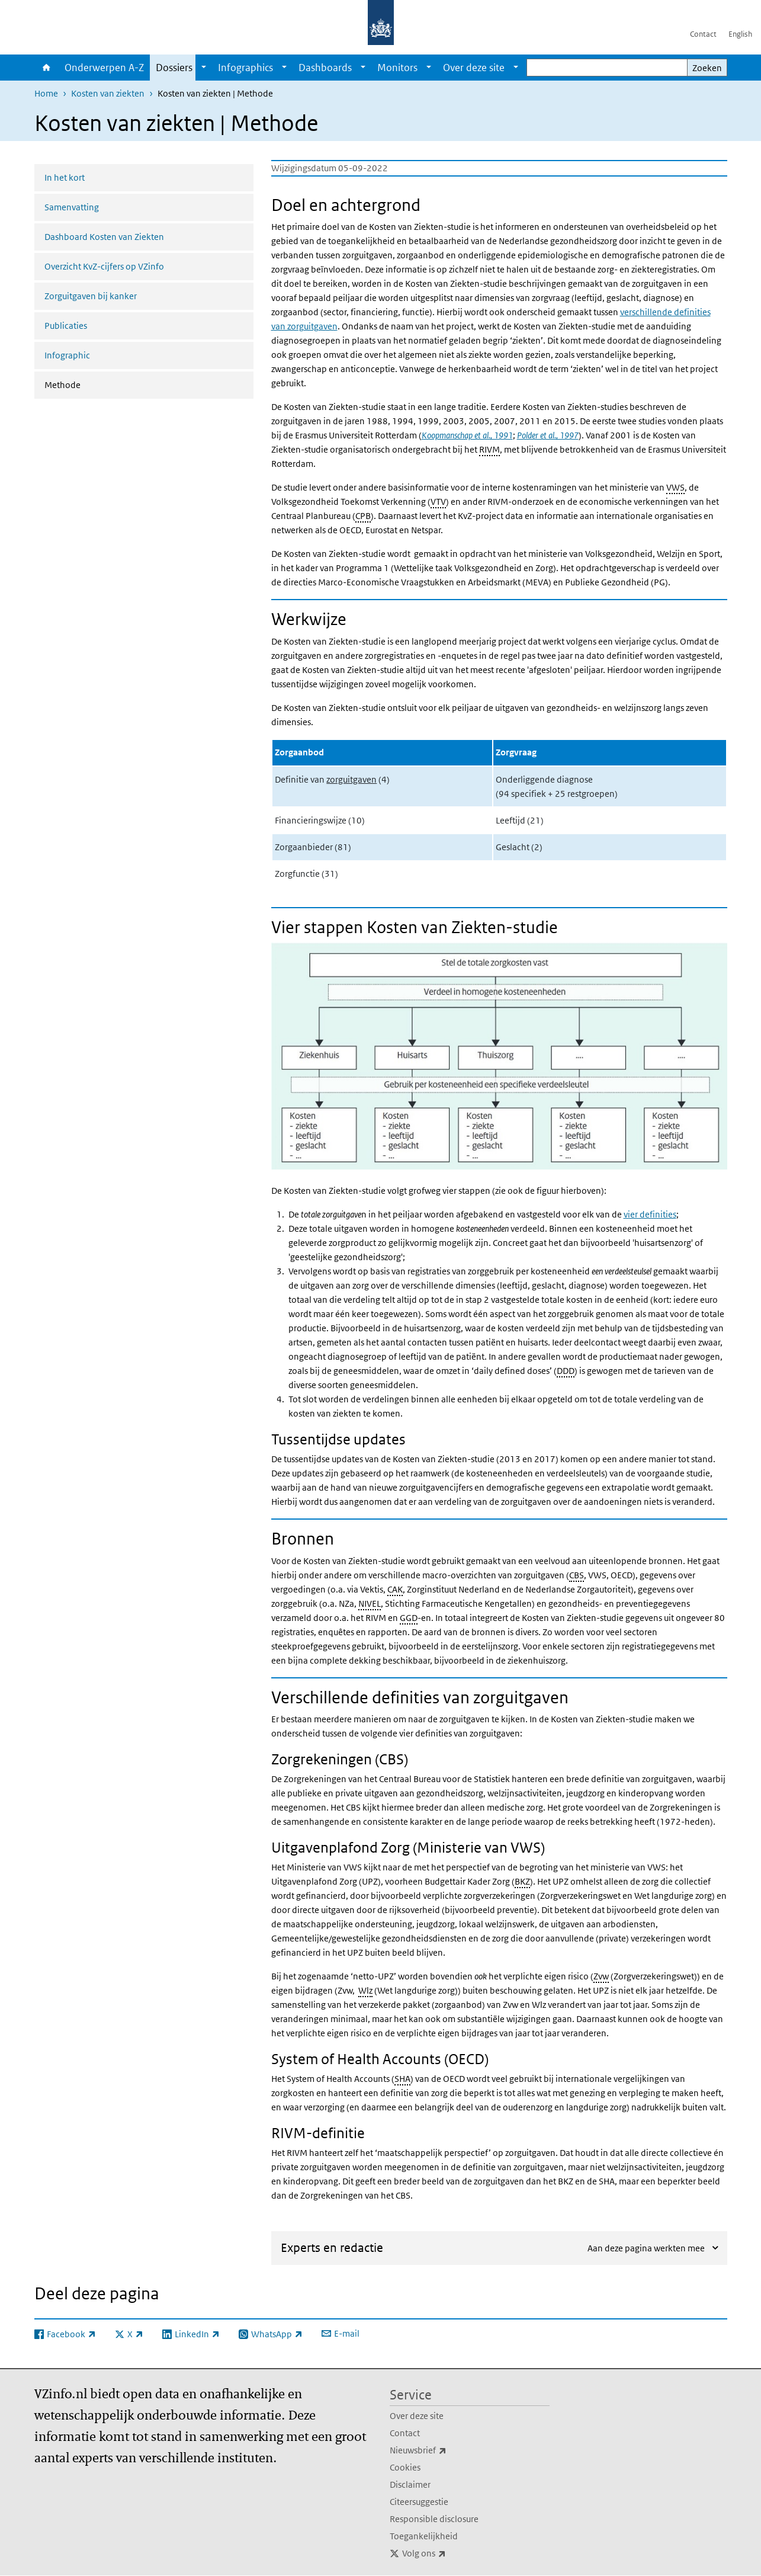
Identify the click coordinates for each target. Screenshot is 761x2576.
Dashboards (325, 67)
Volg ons (450, 2553)
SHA (402, 2078)
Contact (703, 34)
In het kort (64, 177)
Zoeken (707, 67)
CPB (363, 515)
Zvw (601, 1976)
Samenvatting (71, 207)
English (740, 34)
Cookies (405, 2467)
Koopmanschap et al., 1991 (467, 435)
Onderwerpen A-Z (104, 67)
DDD (565, 1370)
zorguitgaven (351, 779)
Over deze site (474, 67)
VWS (675, 487)
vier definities (650, 1214)
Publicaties (65, 325)
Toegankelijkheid (424, 2536)
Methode (93, 383)
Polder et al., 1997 (548, 435)
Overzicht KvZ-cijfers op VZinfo (104, 266)
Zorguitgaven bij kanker (90, 296)
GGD (409, 1617)
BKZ (522, 1881)
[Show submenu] (203, 68)
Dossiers (174, 67)
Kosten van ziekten (108, 93)
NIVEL (369, 1603)
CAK (395, 1589)
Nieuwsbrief (444, 2450)
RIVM (489, 449)
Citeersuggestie (419, 2501)
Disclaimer (410, 2484)
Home (46, 68)
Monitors (397, 67)
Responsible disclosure (434, 2518)
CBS (576, 1575)
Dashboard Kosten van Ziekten (104, 236)
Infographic (67, 355)
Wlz (365, 1990)
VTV (438, 501)
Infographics (245, 67)
